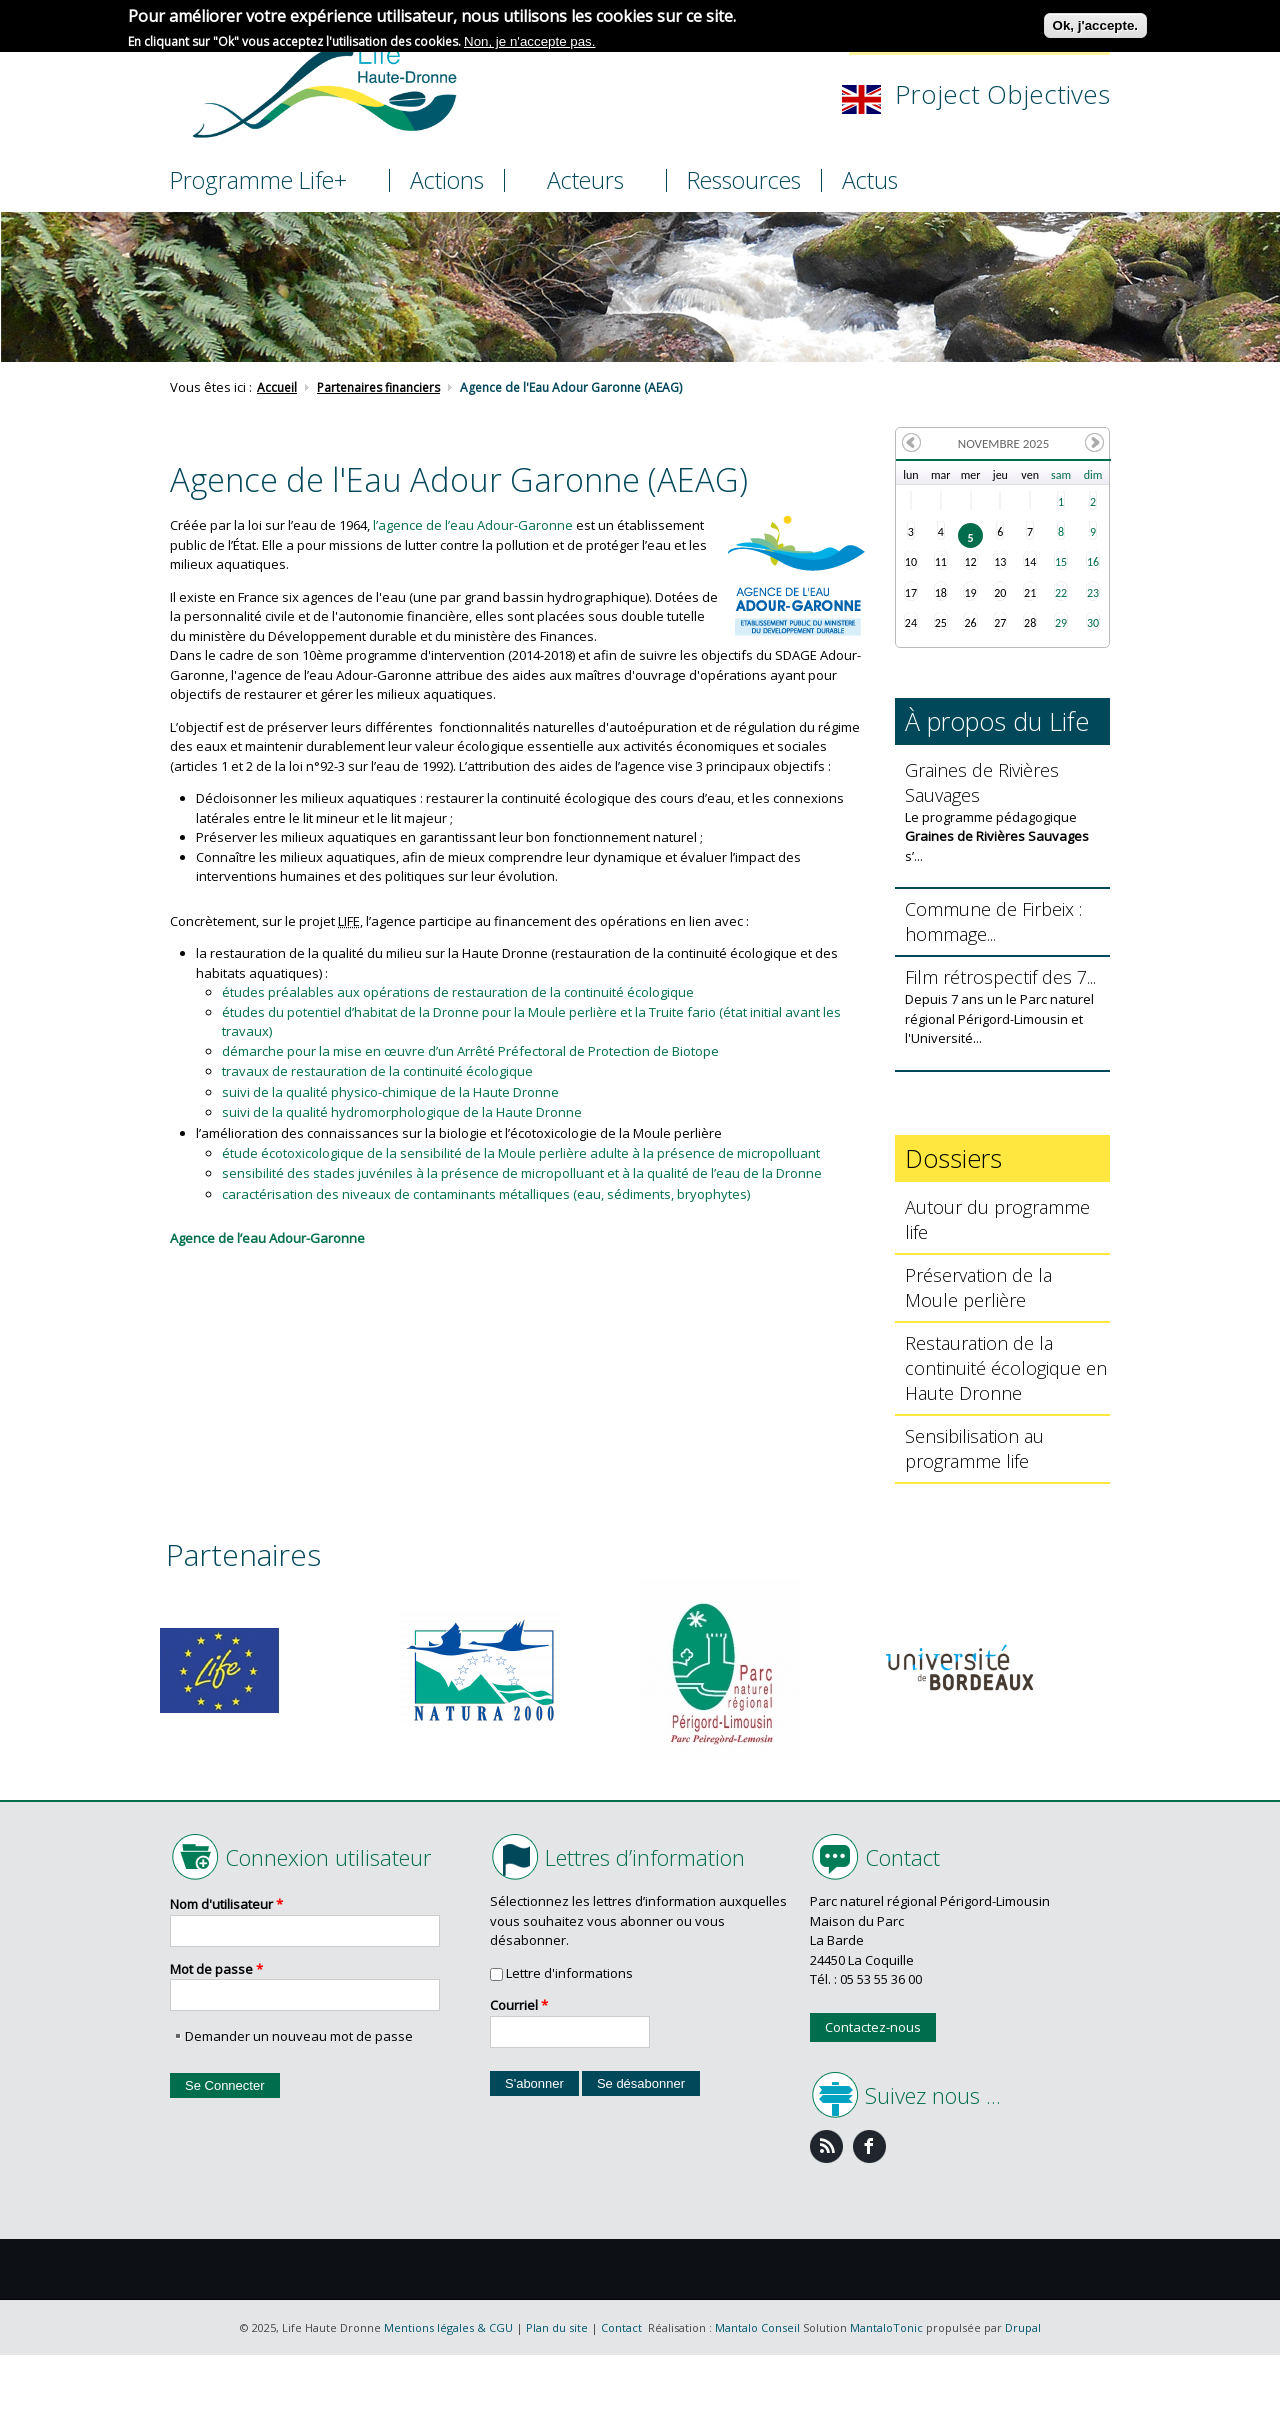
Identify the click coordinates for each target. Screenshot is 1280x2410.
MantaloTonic (886, 2327)
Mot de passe (216, 1969)
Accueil (277, 388)
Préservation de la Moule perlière (978, 1287)
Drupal (1023, 2327)
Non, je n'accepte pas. (529, 40)
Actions (447, 180)
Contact (621, 2327)
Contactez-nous (873, 2027)
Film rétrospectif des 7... (1000, 977)
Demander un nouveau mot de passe (299, 2036)
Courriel (519, 2005)
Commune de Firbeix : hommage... (993, 921)
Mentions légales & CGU (448, 2327)
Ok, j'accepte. (1095, 23)
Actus (870, 180)
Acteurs (585, 180)
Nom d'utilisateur (226, 1904)
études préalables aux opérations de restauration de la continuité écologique (458, 992)
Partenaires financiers (378, 388)
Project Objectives (1002, 94)
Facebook (869, 2146)
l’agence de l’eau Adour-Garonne (473, 525)
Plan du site (557, 2327)
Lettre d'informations (569, 1973)
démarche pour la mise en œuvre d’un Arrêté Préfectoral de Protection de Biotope (470, 1051)
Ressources (744, 180)
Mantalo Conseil (757, 2327)
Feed (826, 2146)
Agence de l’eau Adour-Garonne (267, 1238)
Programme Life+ (258, 180)
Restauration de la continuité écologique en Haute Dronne (1006, 1368)
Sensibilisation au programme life (974, 1448)
